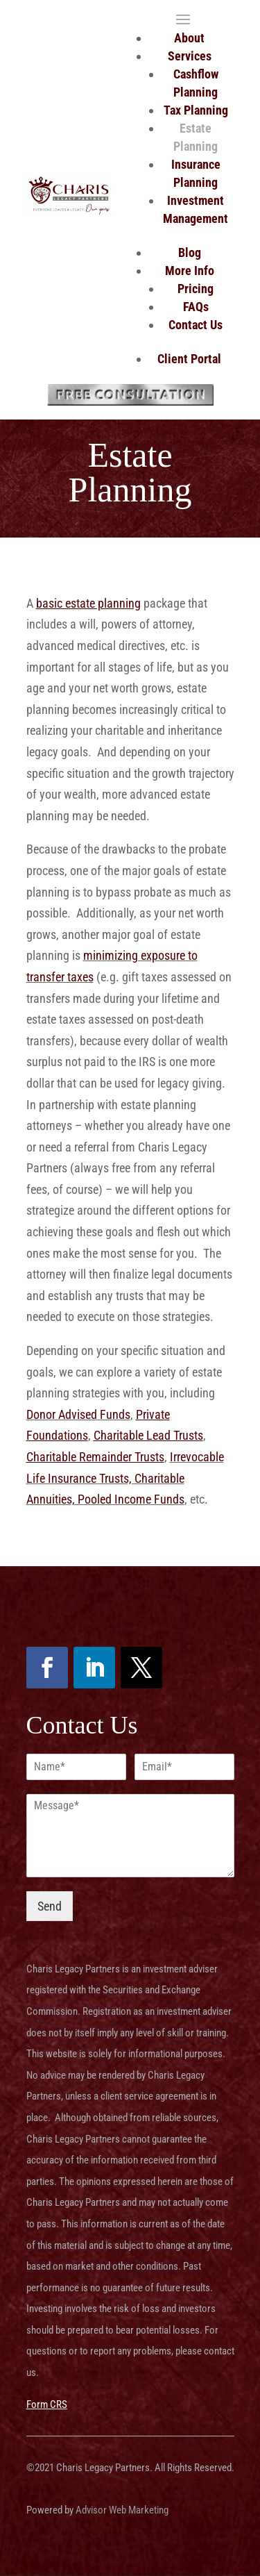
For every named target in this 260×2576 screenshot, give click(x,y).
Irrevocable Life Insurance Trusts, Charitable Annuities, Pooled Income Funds (125, 1477)
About (189, 38)
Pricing (195, 288)
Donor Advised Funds (78, 1414)
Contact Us (195, 324)
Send (49, 1906)
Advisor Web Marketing (122, 2510)
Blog (189, 252)
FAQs (196, 306)
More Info (189, 270)
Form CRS (46, 2404)
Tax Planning (196, 110)
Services (189, 56)
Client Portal (189, 358)
